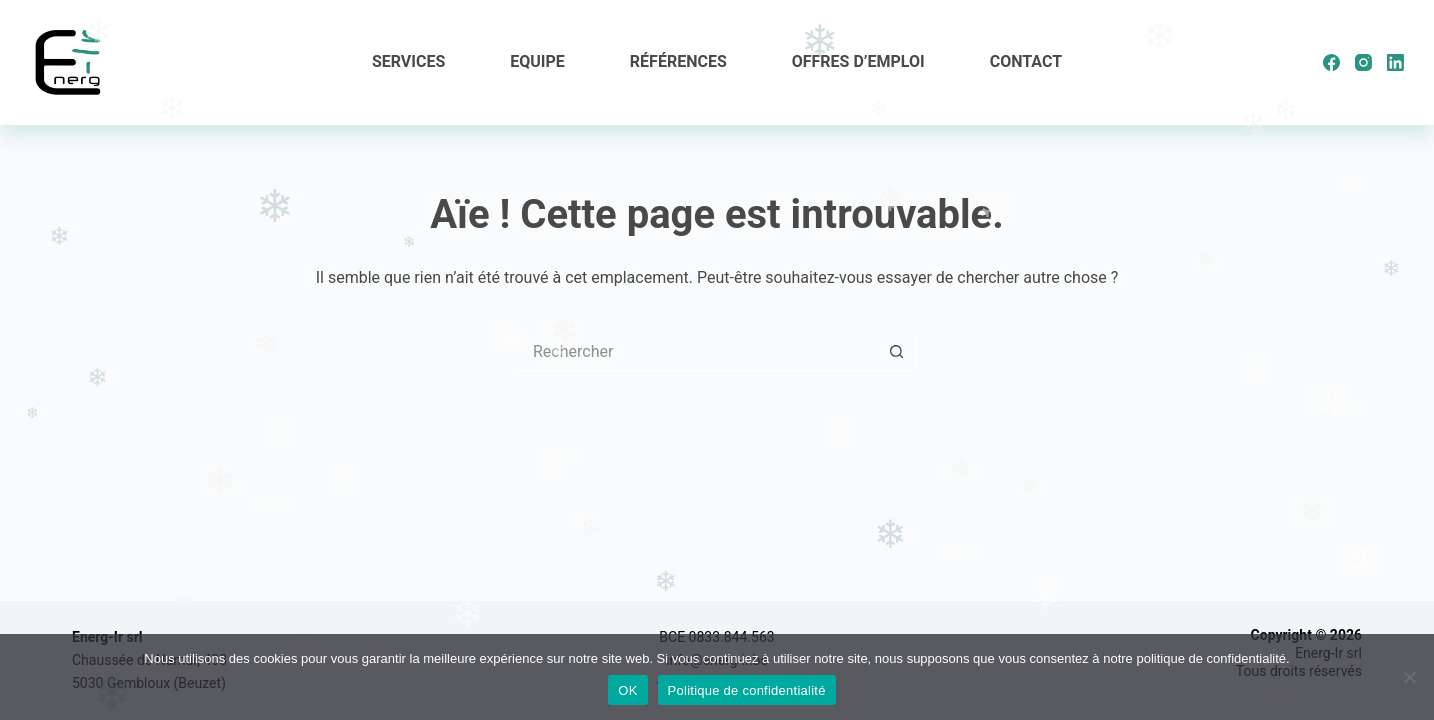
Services (408, 61)
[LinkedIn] (1395, 62)
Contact (1026, 61)
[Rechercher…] (697, 351)
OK (627, 690)
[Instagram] (1363, 62)
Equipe (537, 61)
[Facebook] (1331, 62)
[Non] (1409, 677)
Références (678, 61)
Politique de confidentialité (747, 690)
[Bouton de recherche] (897, 351)
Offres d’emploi (858, 61)
